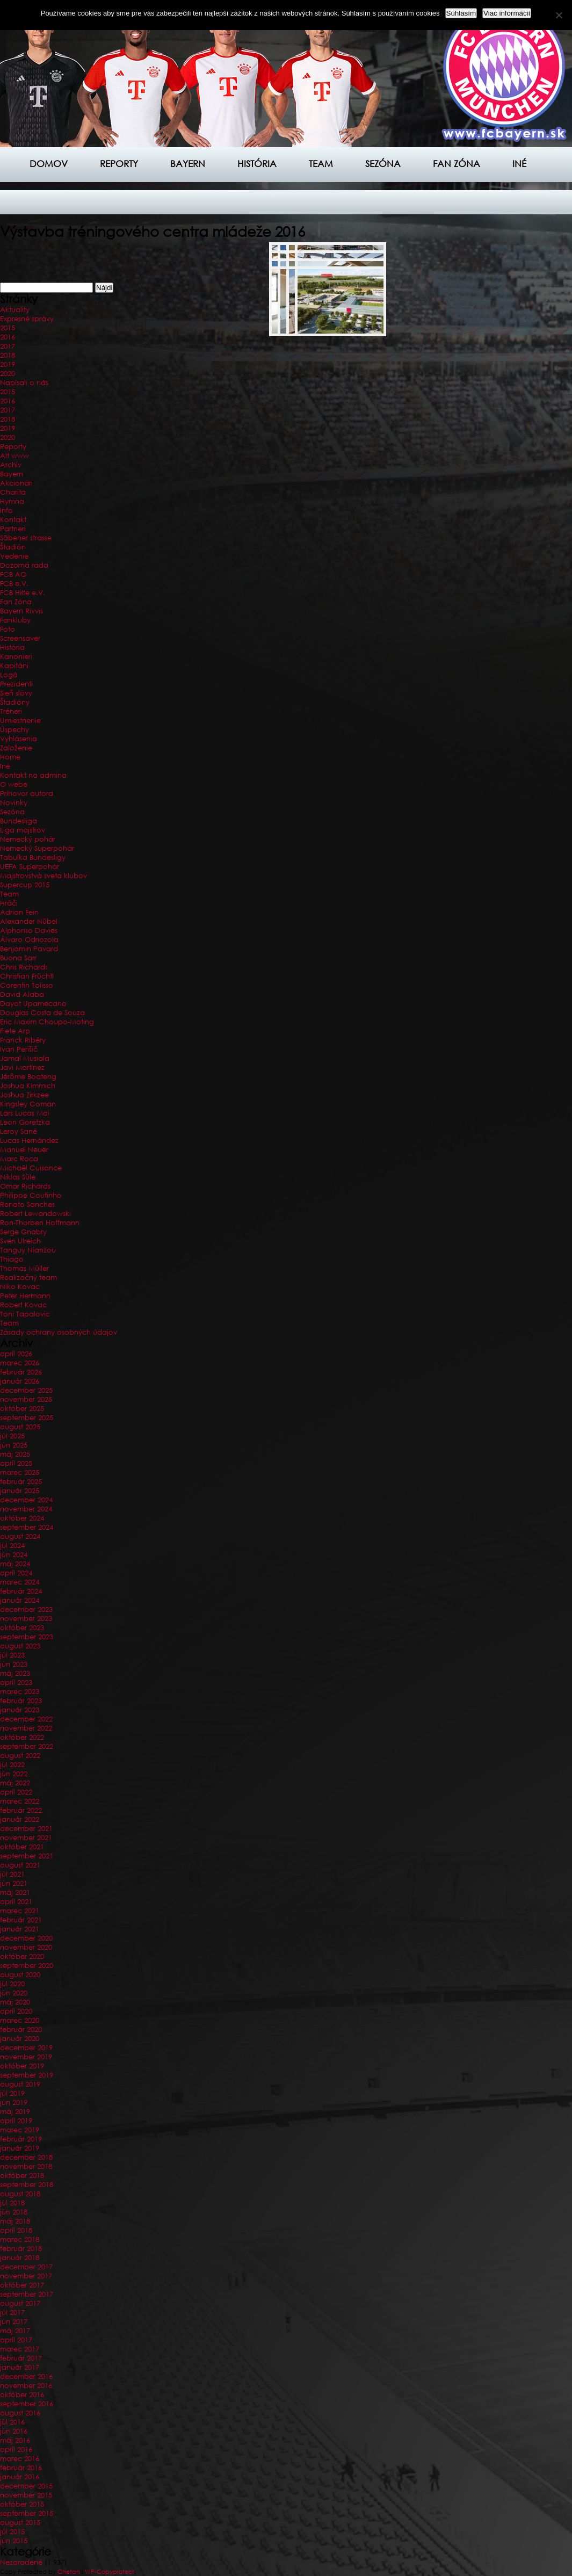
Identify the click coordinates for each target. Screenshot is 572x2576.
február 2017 (21, 2358)
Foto (7, 629)
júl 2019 (12, 2093)
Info (6, 510)
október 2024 (22, 1518)
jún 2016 (13, 2431)
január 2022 (19, 1819)
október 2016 (22, 2394)
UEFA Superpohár (29, 866)
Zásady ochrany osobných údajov (58, 1332)
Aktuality (15, 309)
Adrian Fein (19, 912)
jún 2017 (13, 2321)
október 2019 (22, 2066)
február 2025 (21, 1481)
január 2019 (19, 2148)
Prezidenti (16, 684)
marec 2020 (19, 2020)
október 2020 (22, 1956)
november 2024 (26, 1509)
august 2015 (20, 2522)
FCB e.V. (14, 583)
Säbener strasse (26, 537)
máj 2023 (15, 1673)
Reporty (119, 163)
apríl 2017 (16, 2340)
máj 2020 (15, 2002)
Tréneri (11, 711)
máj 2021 (15, 1892)
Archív (10, 464)
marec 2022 (19, 1801)
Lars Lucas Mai (24, 1113)
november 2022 (26, 1728)
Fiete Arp (15, 1031)
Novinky (13, 802)
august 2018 (20, 2193)
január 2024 (19, 1600)
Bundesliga (18, 821)
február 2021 (21, 1919)
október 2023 (22, 1627)
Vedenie (14, 556)
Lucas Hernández (29, 1140)
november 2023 (26, 1618)
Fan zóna (456, 163)
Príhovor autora (26, 793)
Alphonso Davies (28, 930)
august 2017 (20, 2303)
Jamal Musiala (24, 1058)
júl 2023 (12, 1655)
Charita (13, 492)
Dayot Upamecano (33, 1003)
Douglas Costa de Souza (42, 1012)
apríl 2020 (16, 2011)
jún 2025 (13, 1445)
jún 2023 (13, 1664)
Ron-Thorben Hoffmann (39, 1222)
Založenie (16, 747)
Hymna (12, 501)
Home (10, 757)
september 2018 (26, 2184)
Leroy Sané (18, 1131)
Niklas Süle (17, 1177)
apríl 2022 (16, 1792)
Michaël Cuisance (31, 1168)
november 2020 (26, 1947)
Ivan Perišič (19, 1049)
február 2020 (21, 2029)
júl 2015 (12, 2531)
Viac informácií (506, 13)
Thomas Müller (24, 1268)
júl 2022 (12, 1764)
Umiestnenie (20, 720)
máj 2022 (15, 1783)
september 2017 (26, 2294)
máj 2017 (15, 2330)
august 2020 (20, 1974)
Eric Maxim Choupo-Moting (47, 1021)
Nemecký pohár (27, 839)
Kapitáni (14, 665)
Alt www (14, 455)
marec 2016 (19, 2458)
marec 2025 (19, 1472)
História (257, 163)
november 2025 (26, 1399)
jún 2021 (13, 1883)
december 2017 (26, 2266)
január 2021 (19, 1929)
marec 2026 (19, 1362)
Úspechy (14, 729)
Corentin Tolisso (26, 985)
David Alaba (22, 994)
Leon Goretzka (25, 1122)
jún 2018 (13, 2212)
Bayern (187, 163)
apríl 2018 (16, 2230)
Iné (519, 163)
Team (321, 163)
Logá (9, 674)
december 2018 (26, 2157)
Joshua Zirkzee (24, 1094)
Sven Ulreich (20, 1241)
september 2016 (26, 2403)
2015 (7, 327)
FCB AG (13, 574)
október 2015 (22, 2504)
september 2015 (26, 2513)
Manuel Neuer (24, 1149)
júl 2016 (12, 2422)
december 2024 (26, 1499)
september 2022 (26, 1746)
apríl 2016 (16, 2449)
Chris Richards (24, 967)
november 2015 (26, 2495)
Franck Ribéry (23, 1040)
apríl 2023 (16, 1682)
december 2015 (26, 2486)
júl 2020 (12, 1983)
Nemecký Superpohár (37, 848)
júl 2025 (12, 1436)
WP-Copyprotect (109, 2571)
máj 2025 (15, 1454)
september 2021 (26, 1856)
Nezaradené (21, 2562)
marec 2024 (19, 1582)
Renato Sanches (27, 1204)
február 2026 (21, 1372)
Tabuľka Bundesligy (33, 857)
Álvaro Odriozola (29, 939)
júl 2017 (12, 2312)
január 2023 (19, 1709)
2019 (7, 364)
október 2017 (22, 2285)
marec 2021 (19, 1910)
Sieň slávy (16, 693)
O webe (13, 784)
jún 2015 (13, 2540)
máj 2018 (15, 2221)
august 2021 (20, 1865)
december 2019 (26, 2047)
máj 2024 (15, 1563)
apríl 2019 (16, 2120)
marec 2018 (19, 2239)
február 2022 (21, 1810)
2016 (7, 337)
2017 (7, 346)
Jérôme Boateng (28, 1076)
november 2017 (26, 2276)
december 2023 (26, 1609)
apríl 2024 (16, 1573)
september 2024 (26, 1527)
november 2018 (26, 2166)
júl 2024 (12, 1545)
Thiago (12, 1259)
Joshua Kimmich (27, 1085)
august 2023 (20, 1646)
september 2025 (26, 1417)
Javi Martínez (22, 1067)
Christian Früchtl (27, 976)
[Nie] (558, 15)
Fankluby (15, 620)
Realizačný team (28, 1277)
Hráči (9, 903)
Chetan (68, 2571)
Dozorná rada (24, 565)
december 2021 (26, 1828)
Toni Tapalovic (25, 1314)
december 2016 (26, 2376)
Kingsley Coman (28, 1104)
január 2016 (19, 2476)
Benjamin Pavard (29, 948)
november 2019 (26, 2056)
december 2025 (26, 1390)
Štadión (13, 547)
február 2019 (21, 2139)
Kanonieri (16, 656)
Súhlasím (461, 13)
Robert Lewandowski (35, 1213)
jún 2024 (13, 1554)
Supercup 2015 (24, 884)
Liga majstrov (22, 830)
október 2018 (22, 2175)
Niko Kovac (20, 1286)
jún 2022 (13, 1773)
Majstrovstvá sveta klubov (43, 875)
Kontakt (13, 519)
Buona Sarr (18, 958)
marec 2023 (19, 1691)
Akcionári (16, 483)
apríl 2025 (16, 1463)
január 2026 (19, 1381)
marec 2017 (19, 2349)
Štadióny (15, 702)
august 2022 (20, 1755)
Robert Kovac (23, 1304)
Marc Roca (19, 1158)
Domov (49, 163)
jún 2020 (13, 1993)
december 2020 (26, 1938)
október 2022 (22, 1737)
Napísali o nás (24, 382)
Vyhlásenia (18, 738)
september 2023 (26, 1636)
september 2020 (26, 1965)
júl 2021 (12, 1874)
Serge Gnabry (23, 1231)
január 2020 (19, 2038)
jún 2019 (13, 2102)
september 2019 (26, 2075)
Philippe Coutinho (31, 1195)
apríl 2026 (16, 1353)
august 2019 (20, 2084)
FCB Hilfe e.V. (22, 592)
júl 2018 (12, 2203)
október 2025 (22, 1408)
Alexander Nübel (28, 921)
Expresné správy (27, 318)
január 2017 (19, 2367)
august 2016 (20, 2413)
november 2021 (26, 1837)
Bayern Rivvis (21, 611)
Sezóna (383, 163)
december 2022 (26, 1719)
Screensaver (20, 638)
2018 (7, 355)
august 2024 (20, 1536)
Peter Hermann (25, 1295)
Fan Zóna (16, 601)
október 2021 (22, 1846)
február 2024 (21, 1591)
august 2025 (20, 1426)
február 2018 (21, 2248)
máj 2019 (15, 2111)
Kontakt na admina (33, 775)
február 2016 (21, 2467)
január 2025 (19, 1490)
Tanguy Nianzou (28, 1250)
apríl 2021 (16, 1901)
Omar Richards (25, 1186)
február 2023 (21, 1700)
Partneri (13, 528)
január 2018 (19, 2257)
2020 (7, 373)
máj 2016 (15, 2440)
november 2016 (26, 2385)
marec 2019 (19, 2129)
